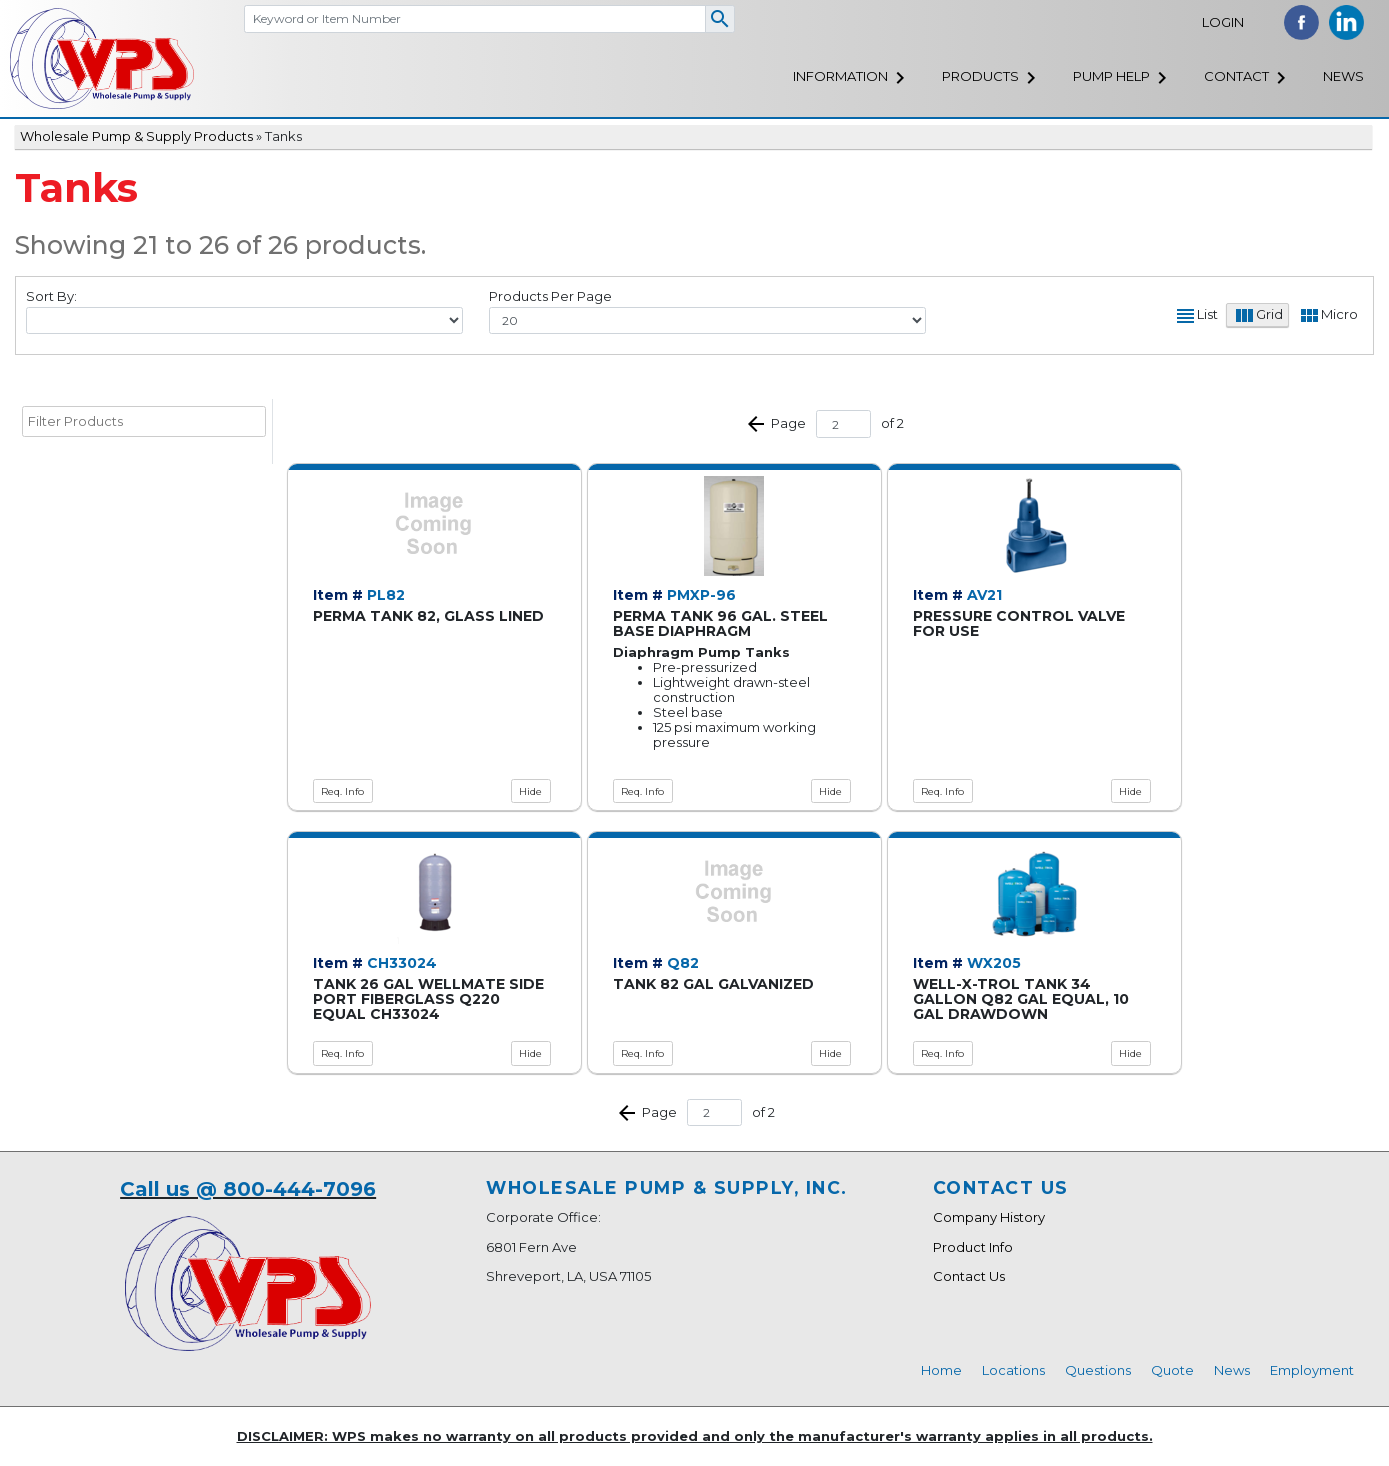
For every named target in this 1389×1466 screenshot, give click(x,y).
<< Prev (756, 424)
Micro (1339, 315)
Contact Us (969, 1276)
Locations (1013, 1370)
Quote (1172, 1370)
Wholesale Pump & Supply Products (136, 136)
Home (941, 1370)
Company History (989, 1217)
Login (1223, 22)
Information (840, 76)
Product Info (973, 1247)
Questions (1098, 1370)
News (1343, 76)
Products (980, 76)
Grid (1269, 315)
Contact (1236, 76)
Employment (1312, 1370)
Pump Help (1111, 76)
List (1207, 315)
